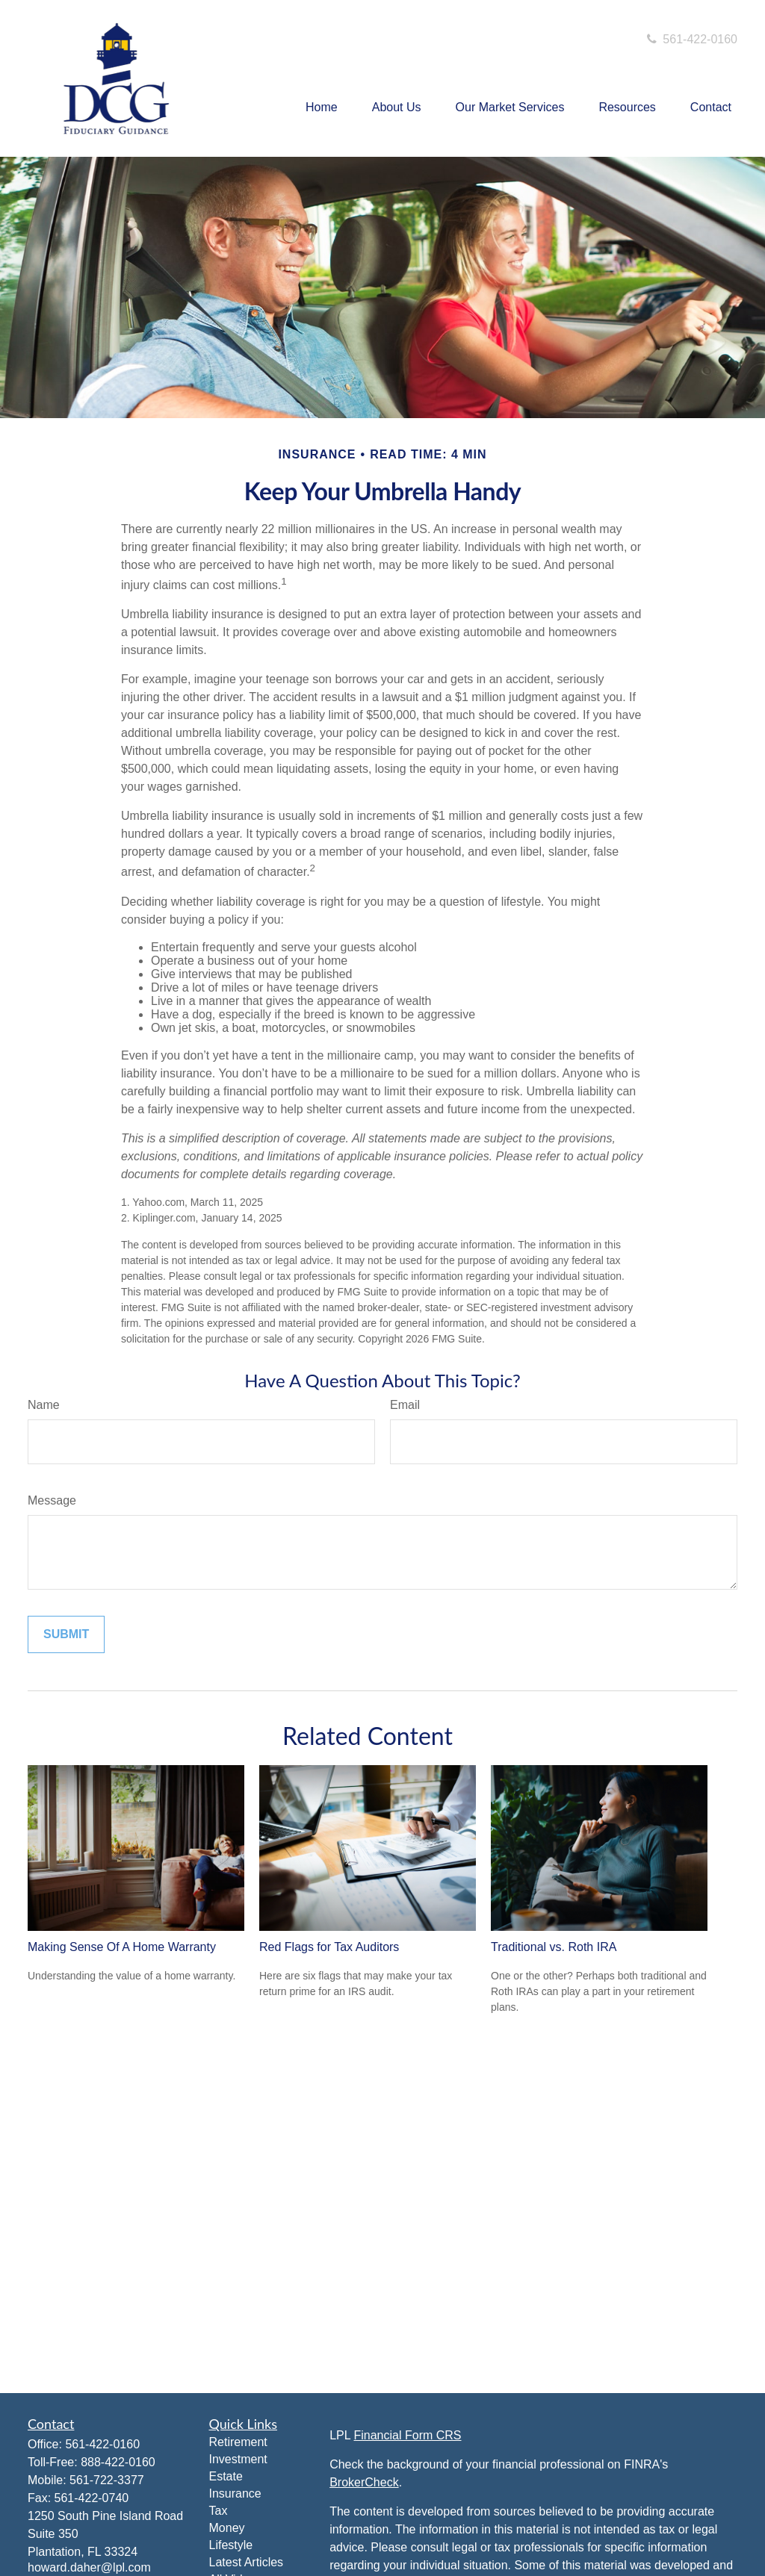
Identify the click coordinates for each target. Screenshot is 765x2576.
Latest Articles (246, 2562)
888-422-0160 (118, 2462)
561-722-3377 (106, 2480)
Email (405, 1405)
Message (52, 1500)
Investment (238, 2459)
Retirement (238, 2442)
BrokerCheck (363, 2482)
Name (44, 1405)
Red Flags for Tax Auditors (329, 1947)
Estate (226, 2476)
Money (227, 2527)
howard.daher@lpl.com (89, 2567)
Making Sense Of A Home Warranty (122, 1947)
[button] (322, 108)
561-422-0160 (690, 39)
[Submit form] (66, 1634)
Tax (218, 2510)
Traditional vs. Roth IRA (553, 1947)
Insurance (235, 2493)
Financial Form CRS (407, 2435)
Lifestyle (231, 2545)
